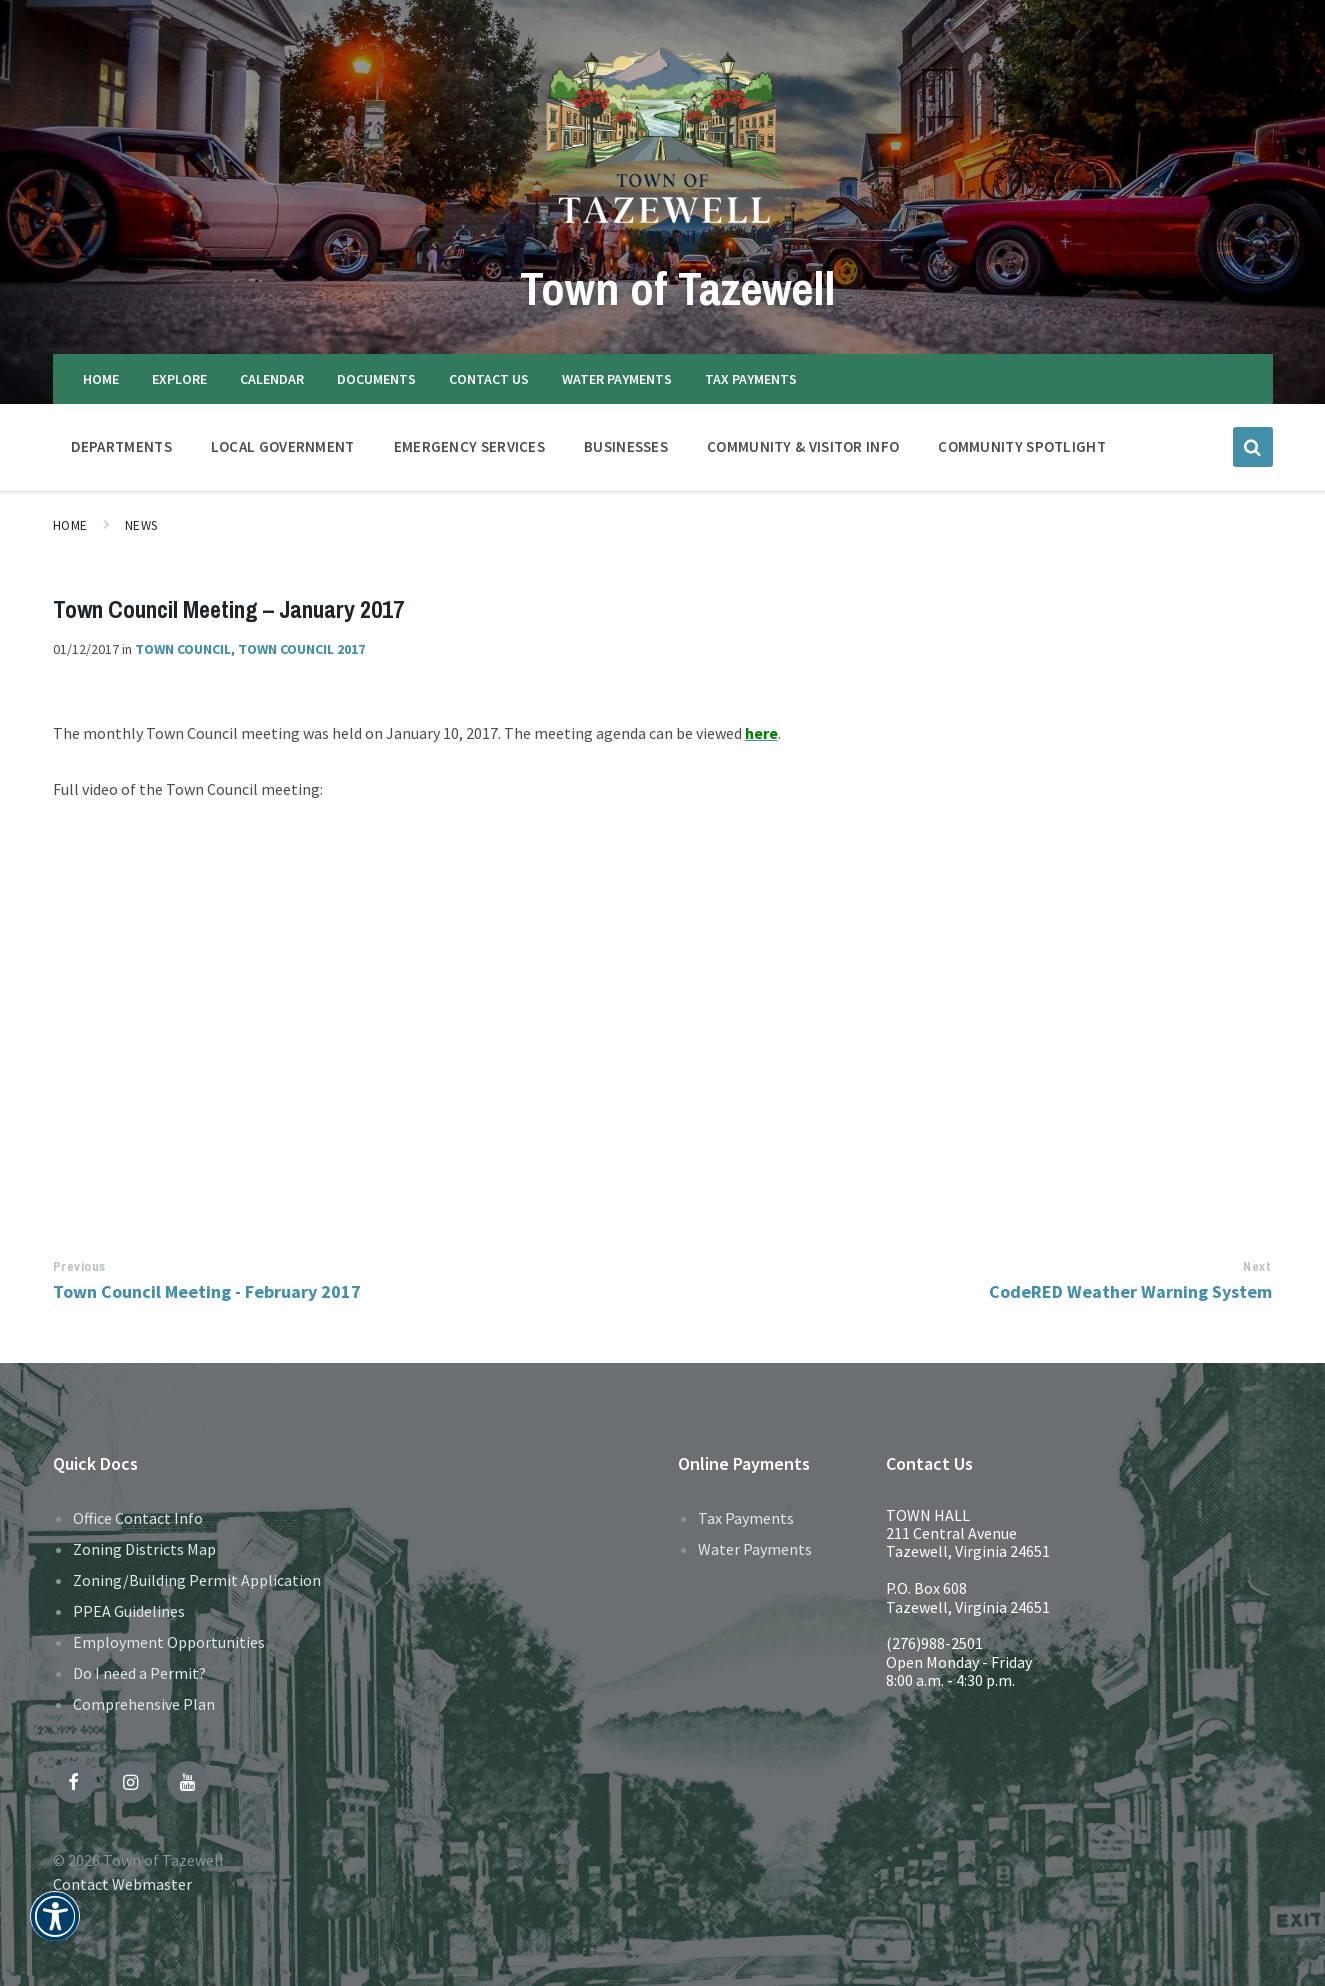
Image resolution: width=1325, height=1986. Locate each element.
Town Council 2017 (301, 649)
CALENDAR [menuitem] (272, 379)
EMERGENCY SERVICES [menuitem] (469, 446)
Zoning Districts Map (144, 1549)
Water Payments (755, 1549)
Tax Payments (746, 1518)
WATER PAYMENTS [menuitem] (617, 379)
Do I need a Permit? (139, 1673)
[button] (55, 1929)
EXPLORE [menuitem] (179, 379)
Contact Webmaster (122, 1884)
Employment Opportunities (169, 1642)
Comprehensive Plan (144, 1704)
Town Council (183, 649)
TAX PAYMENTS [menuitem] (751, 379)
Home (70, 525)
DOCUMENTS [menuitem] (376, 379)
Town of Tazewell (678, 287)
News (141, 525)
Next (1257, 1266)
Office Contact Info (138, 1518)
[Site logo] (662, 243)
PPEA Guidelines (129, 1611)
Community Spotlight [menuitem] (1022, 446)
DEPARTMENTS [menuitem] (121, 446)
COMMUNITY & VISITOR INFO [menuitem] (803, 446)
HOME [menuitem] (101, 379)
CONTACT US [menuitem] (489, 379)
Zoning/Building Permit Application (197, 1580)
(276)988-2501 (934, 1643)
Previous (79, 1266)
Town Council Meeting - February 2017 (207, 1291)
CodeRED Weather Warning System (1130, 1291)
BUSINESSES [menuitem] (626, 446)
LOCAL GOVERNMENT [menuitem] (283, 446)
